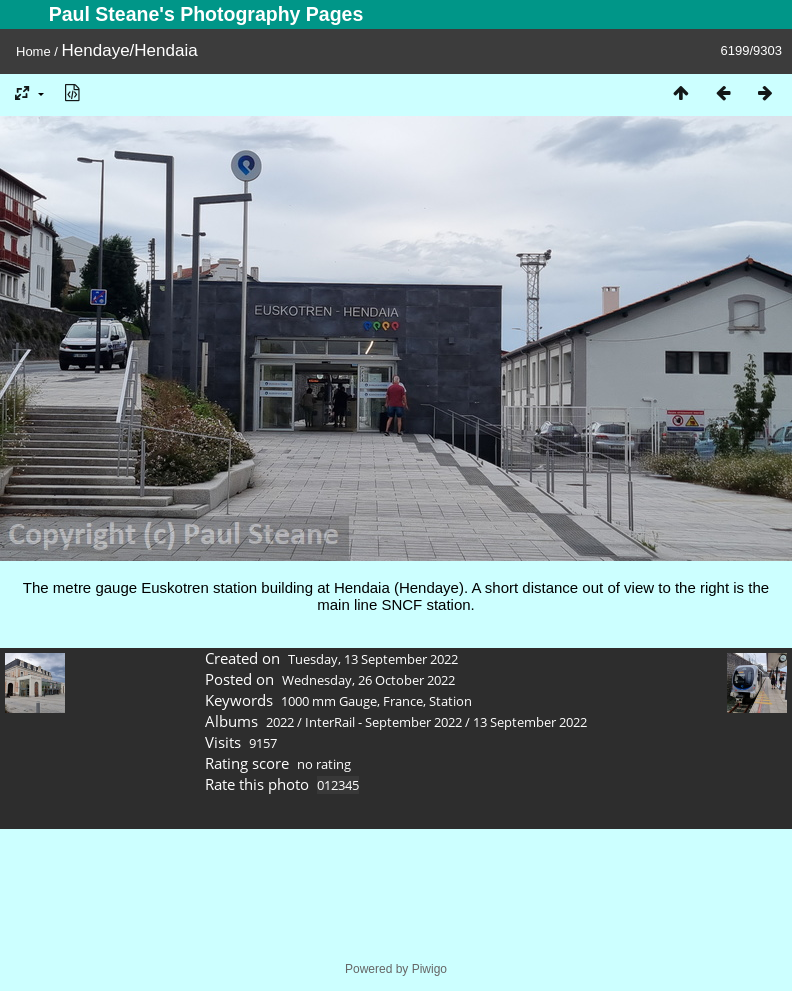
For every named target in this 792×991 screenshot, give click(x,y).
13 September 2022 (530, 722)
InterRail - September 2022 (383, 722)
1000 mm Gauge (329, 701)
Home (33, 51)
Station (450, 701)
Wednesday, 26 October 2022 (368, 680)
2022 (280, 722)
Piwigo (429, 969)
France (403, 701)
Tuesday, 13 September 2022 (373, 659)
